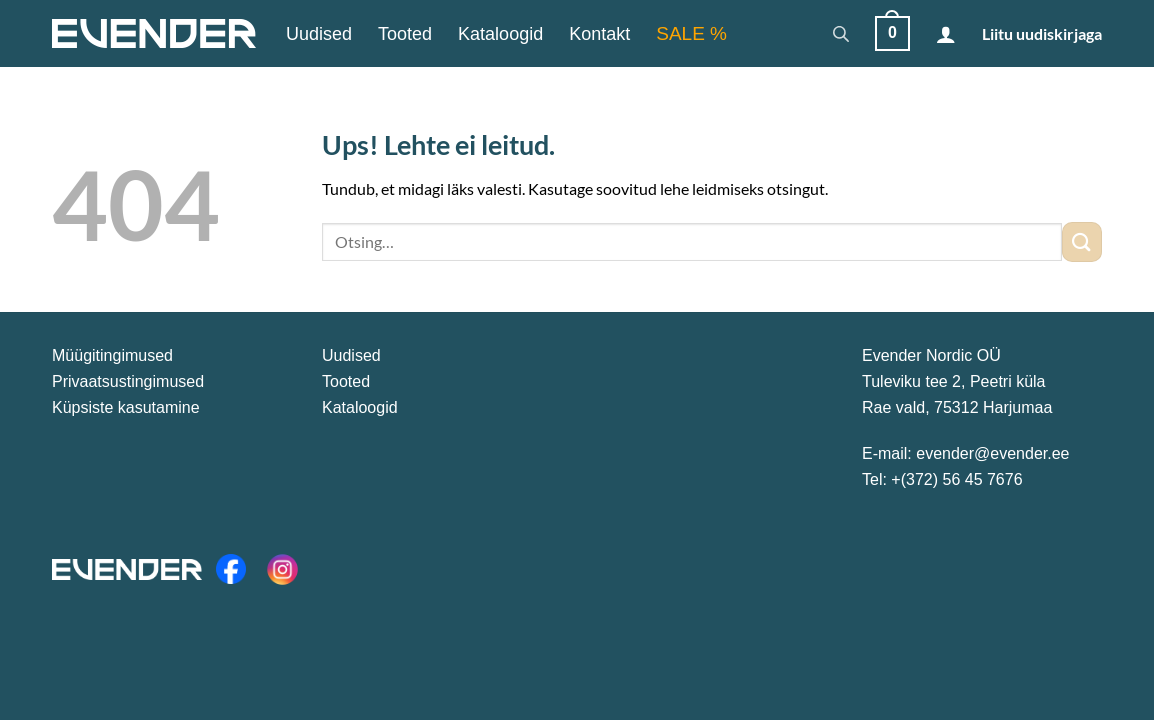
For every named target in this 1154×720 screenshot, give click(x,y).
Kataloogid (500, 34)
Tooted (405, 34)
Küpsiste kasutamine (126, 407)
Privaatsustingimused (128, 381)
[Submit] (1082, 241)
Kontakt (599, 34)
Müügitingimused (112, 355)
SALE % (691, 33)
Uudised (319, 34)
